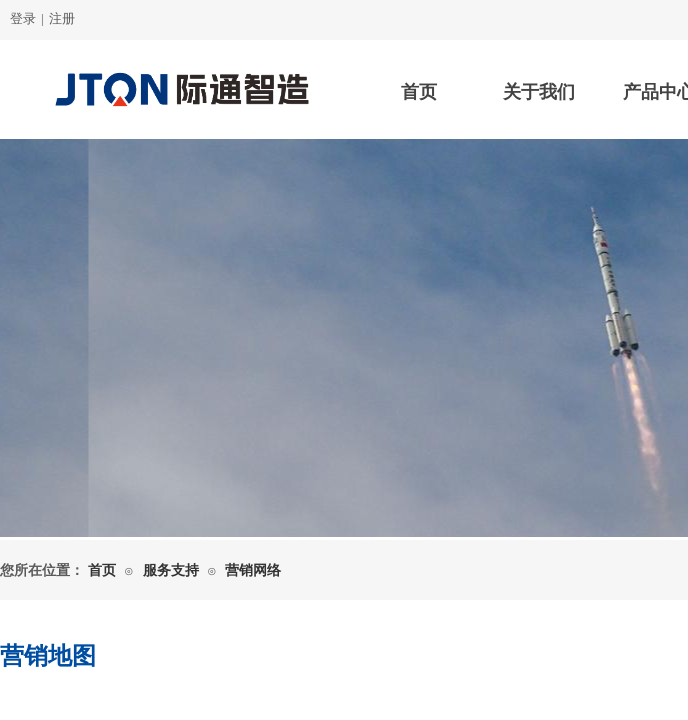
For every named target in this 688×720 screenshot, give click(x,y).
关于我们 (539, 92)
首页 (419, 92)
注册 (62, 18)
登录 (23, 18)
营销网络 (253, 570)
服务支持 (171, 570)
